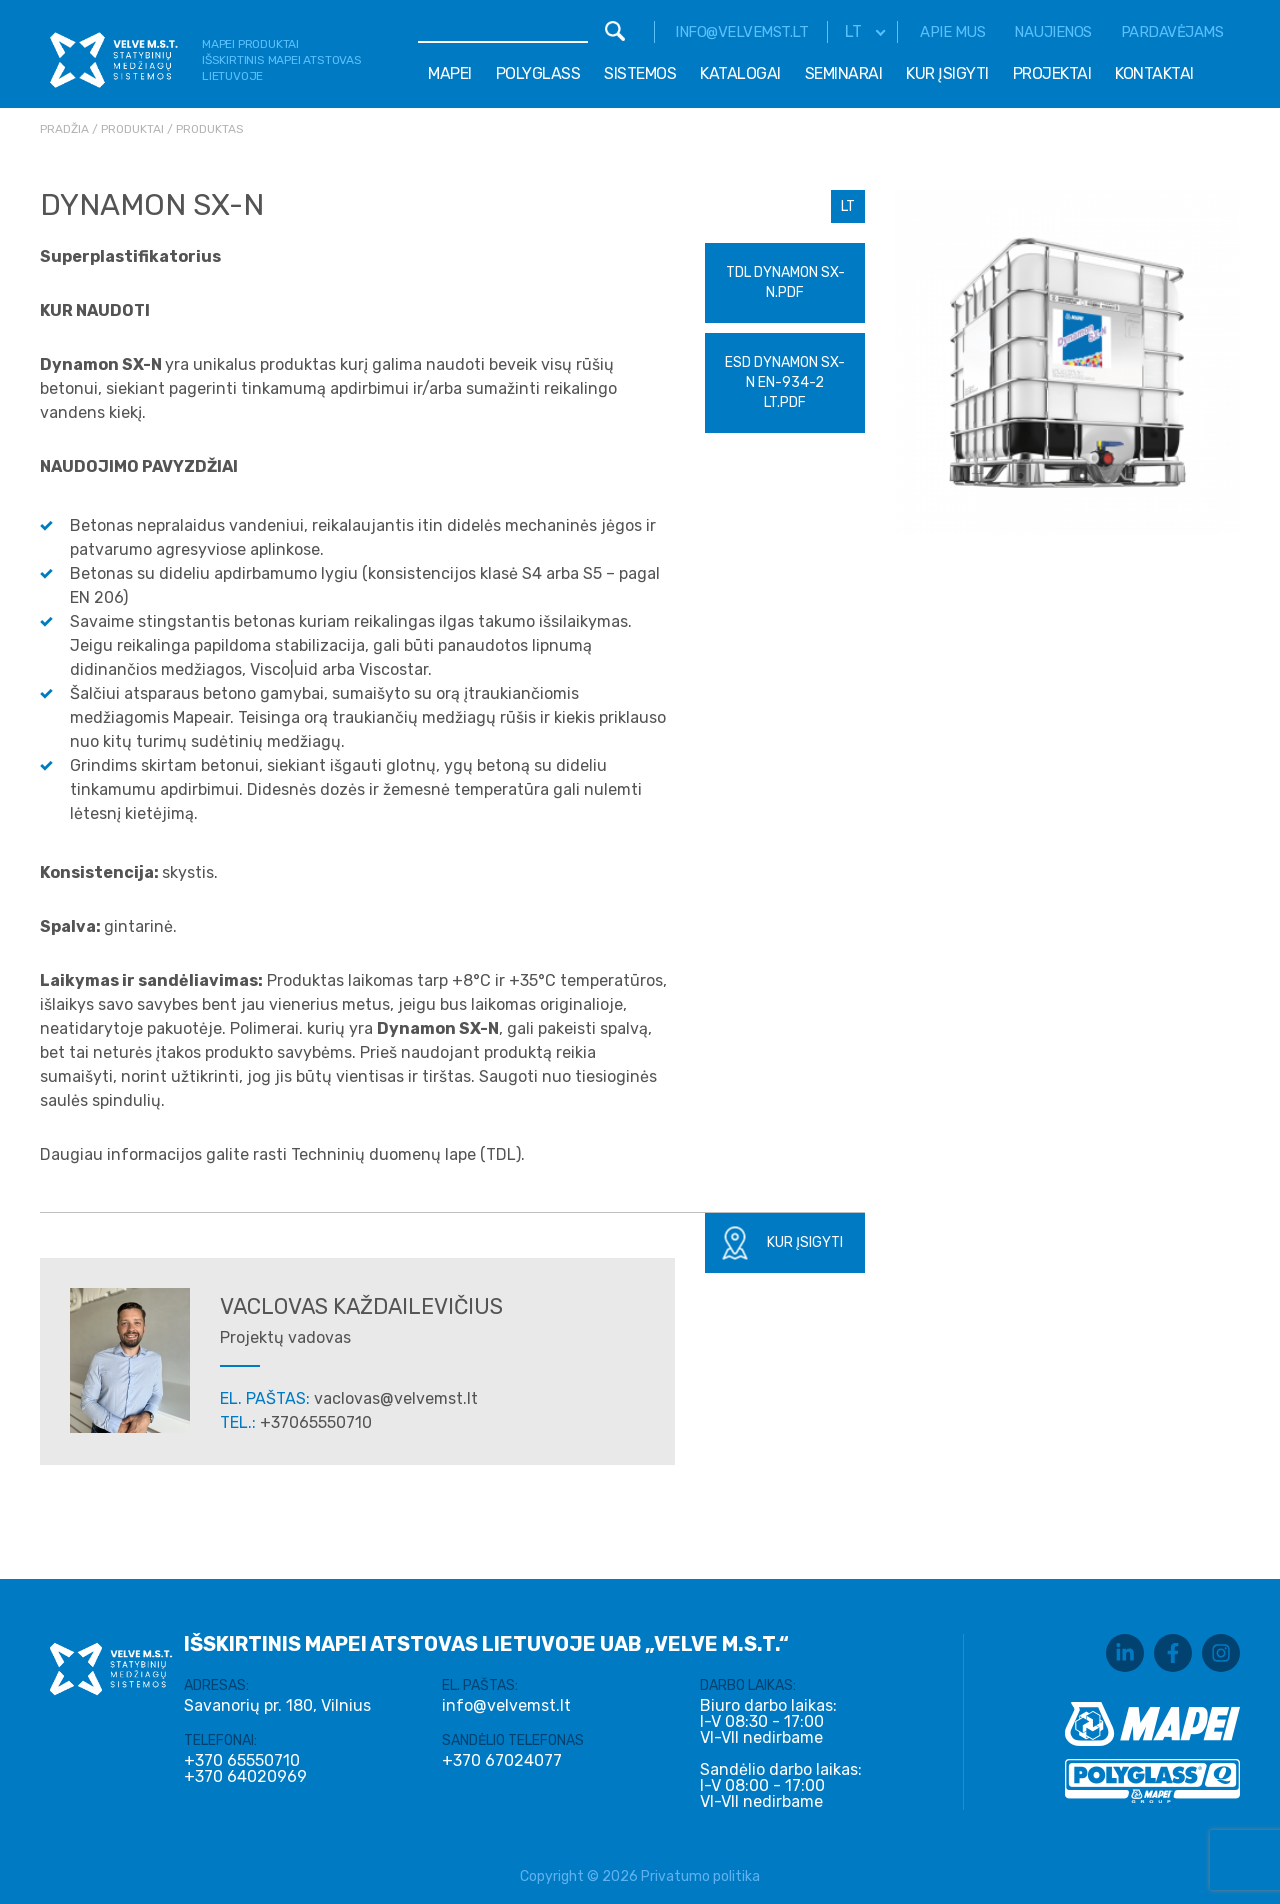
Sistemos (640, 73)
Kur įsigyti (947, 73)
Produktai (132, 129)
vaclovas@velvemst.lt (396, 1398)
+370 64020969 (245, 1777)
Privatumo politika (700, 1876)
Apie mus (952, 32)
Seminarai (844, 73)
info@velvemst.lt (741, 32)
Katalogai (740, 73)
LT (848, 206)
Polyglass (538, 73)
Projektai (1052, 73)
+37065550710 (316, 1422)
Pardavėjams (1172, 32)
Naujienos (1053, 32)
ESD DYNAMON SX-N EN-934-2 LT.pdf (785, 382)
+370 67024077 (502, 1761)
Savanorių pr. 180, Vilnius (277, 1705)
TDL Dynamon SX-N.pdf (785, 282)
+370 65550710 (242, 1761)
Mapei (450, 73)
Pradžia (64, 129)
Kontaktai (1154, 73)
